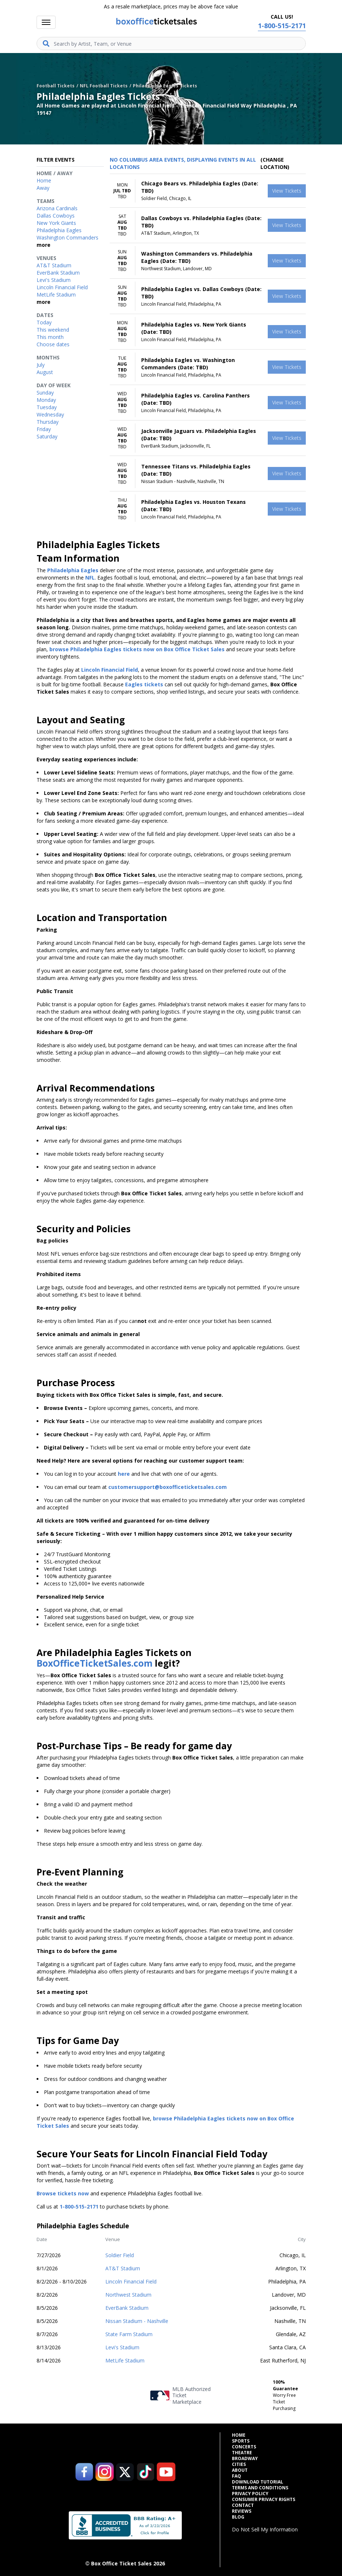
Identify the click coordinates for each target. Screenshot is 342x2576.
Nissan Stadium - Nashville (136, 2320)
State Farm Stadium (129, 2334)
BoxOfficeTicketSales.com (95, 1663)
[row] (208, 191)
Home (238, 2435)
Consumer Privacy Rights (263, 2500)
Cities (239, 2464)
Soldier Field (119, 2255)
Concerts (244, 2447)
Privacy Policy (250, 2494)
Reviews (241, 2511)
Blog (238, 2517)
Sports (240, 2441)
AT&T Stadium (122, 2268)
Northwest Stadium (128, 2294)
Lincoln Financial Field (131, 2281)
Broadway (245, 2459)
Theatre (242, 2453)
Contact (243, 2505)
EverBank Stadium (127, 2307)
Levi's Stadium (122, 2347)
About (240, 2470)
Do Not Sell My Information (265, 2529)
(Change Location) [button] (274, 163)
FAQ (236, 2476)
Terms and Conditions (260, 2488)
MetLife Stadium (124, 2360)
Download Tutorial (257, 2482)
